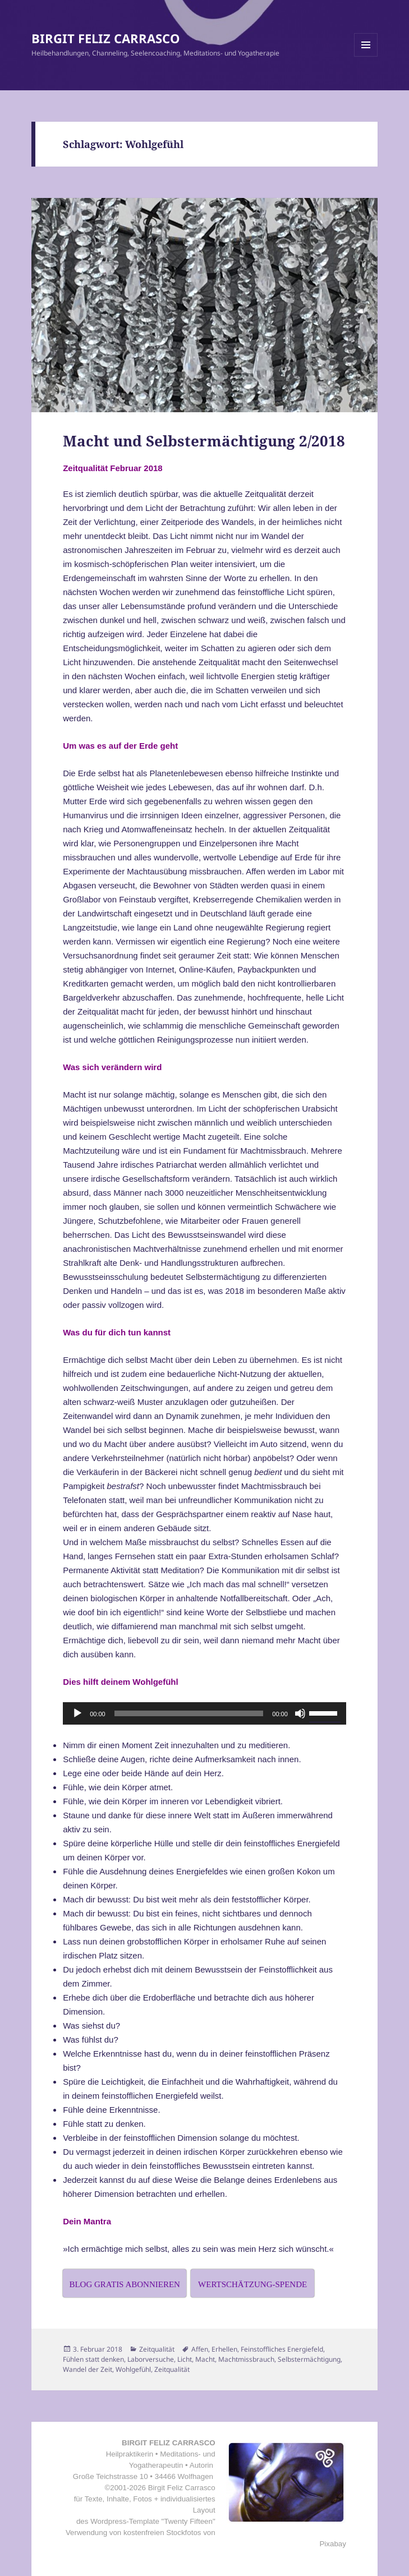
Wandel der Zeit (87, 2369)
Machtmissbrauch (246, 2359)
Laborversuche (150, 2359)
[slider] (189, 1713)
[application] (204, 1713)
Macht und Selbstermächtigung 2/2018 (204, 441)
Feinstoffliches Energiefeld (282, 2349)
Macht (205, 2359)
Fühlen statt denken (93, 2359)
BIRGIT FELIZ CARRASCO (105, 38)
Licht (184, 2359)
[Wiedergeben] (77, 1713)
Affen (199, 2349)
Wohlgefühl (133, 2369)
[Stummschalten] (300, 1713)
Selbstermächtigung (309, 2359)
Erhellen (224, 2349)
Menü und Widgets (366, 56)
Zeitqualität (156, 2349)
